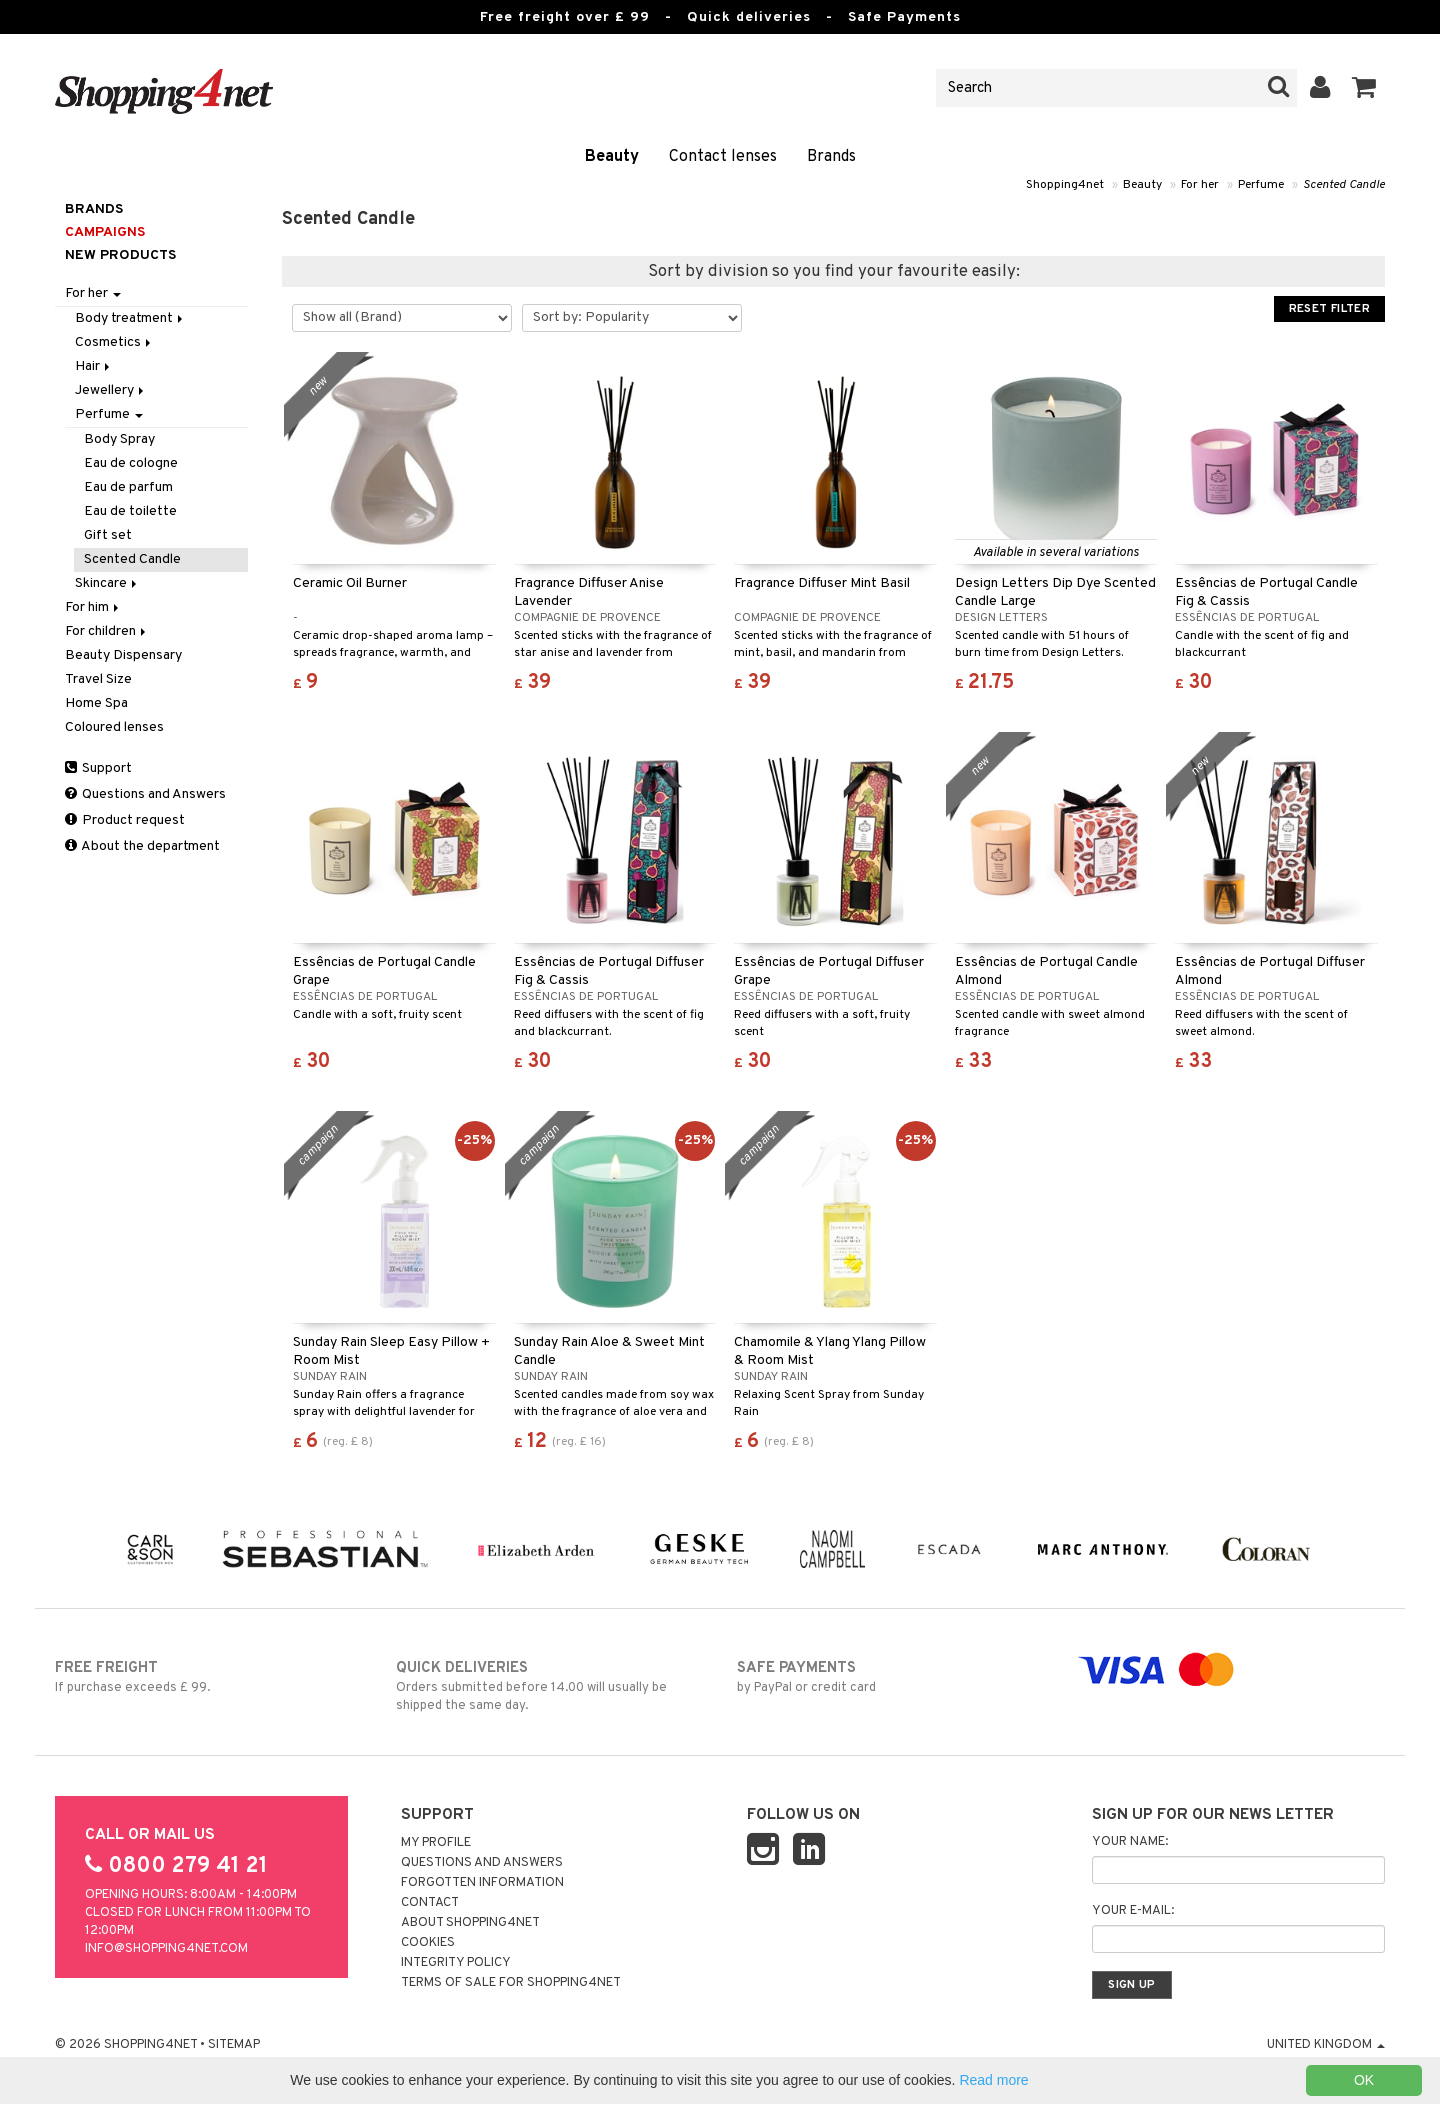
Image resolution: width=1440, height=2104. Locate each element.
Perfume (1261, 185)
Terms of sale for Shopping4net (511, 1983)
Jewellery (111, 390)
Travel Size (98, 679)
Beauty (612, 157)
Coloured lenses (114, 727)
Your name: (1130, 1842)
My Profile (436, 1843)
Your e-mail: (1133, 1911)
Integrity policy (456, 1963)
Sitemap (234, 2045)
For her (1200, 185)
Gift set (108, 535)
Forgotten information (482, 1883)
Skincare (107, 583)
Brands (831, 157)
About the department (142, 846)
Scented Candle (1344, 185)
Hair (94, 366)
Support (98, 768)
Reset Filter (1329, 309)
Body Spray (119, 439)
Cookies (428, 1943)
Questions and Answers (145, 794)
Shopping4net (1065, 185)
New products (120, 255)
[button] (1364, 88)
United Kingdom (1326, 2045)
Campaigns (105, 232)
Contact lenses (723, 157)
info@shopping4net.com (166, 1949)
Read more (993, 2080)
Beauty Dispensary (123, 655)
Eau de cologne (131, 463)
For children (107, 631)
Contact (430, 1903)
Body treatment (130, 318)
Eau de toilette (130, 511)
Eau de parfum (128, 487)
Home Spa (96, 703)
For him (93, 607)
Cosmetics (114, 342)
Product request (125, 820)
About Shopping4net (470, 1923)
